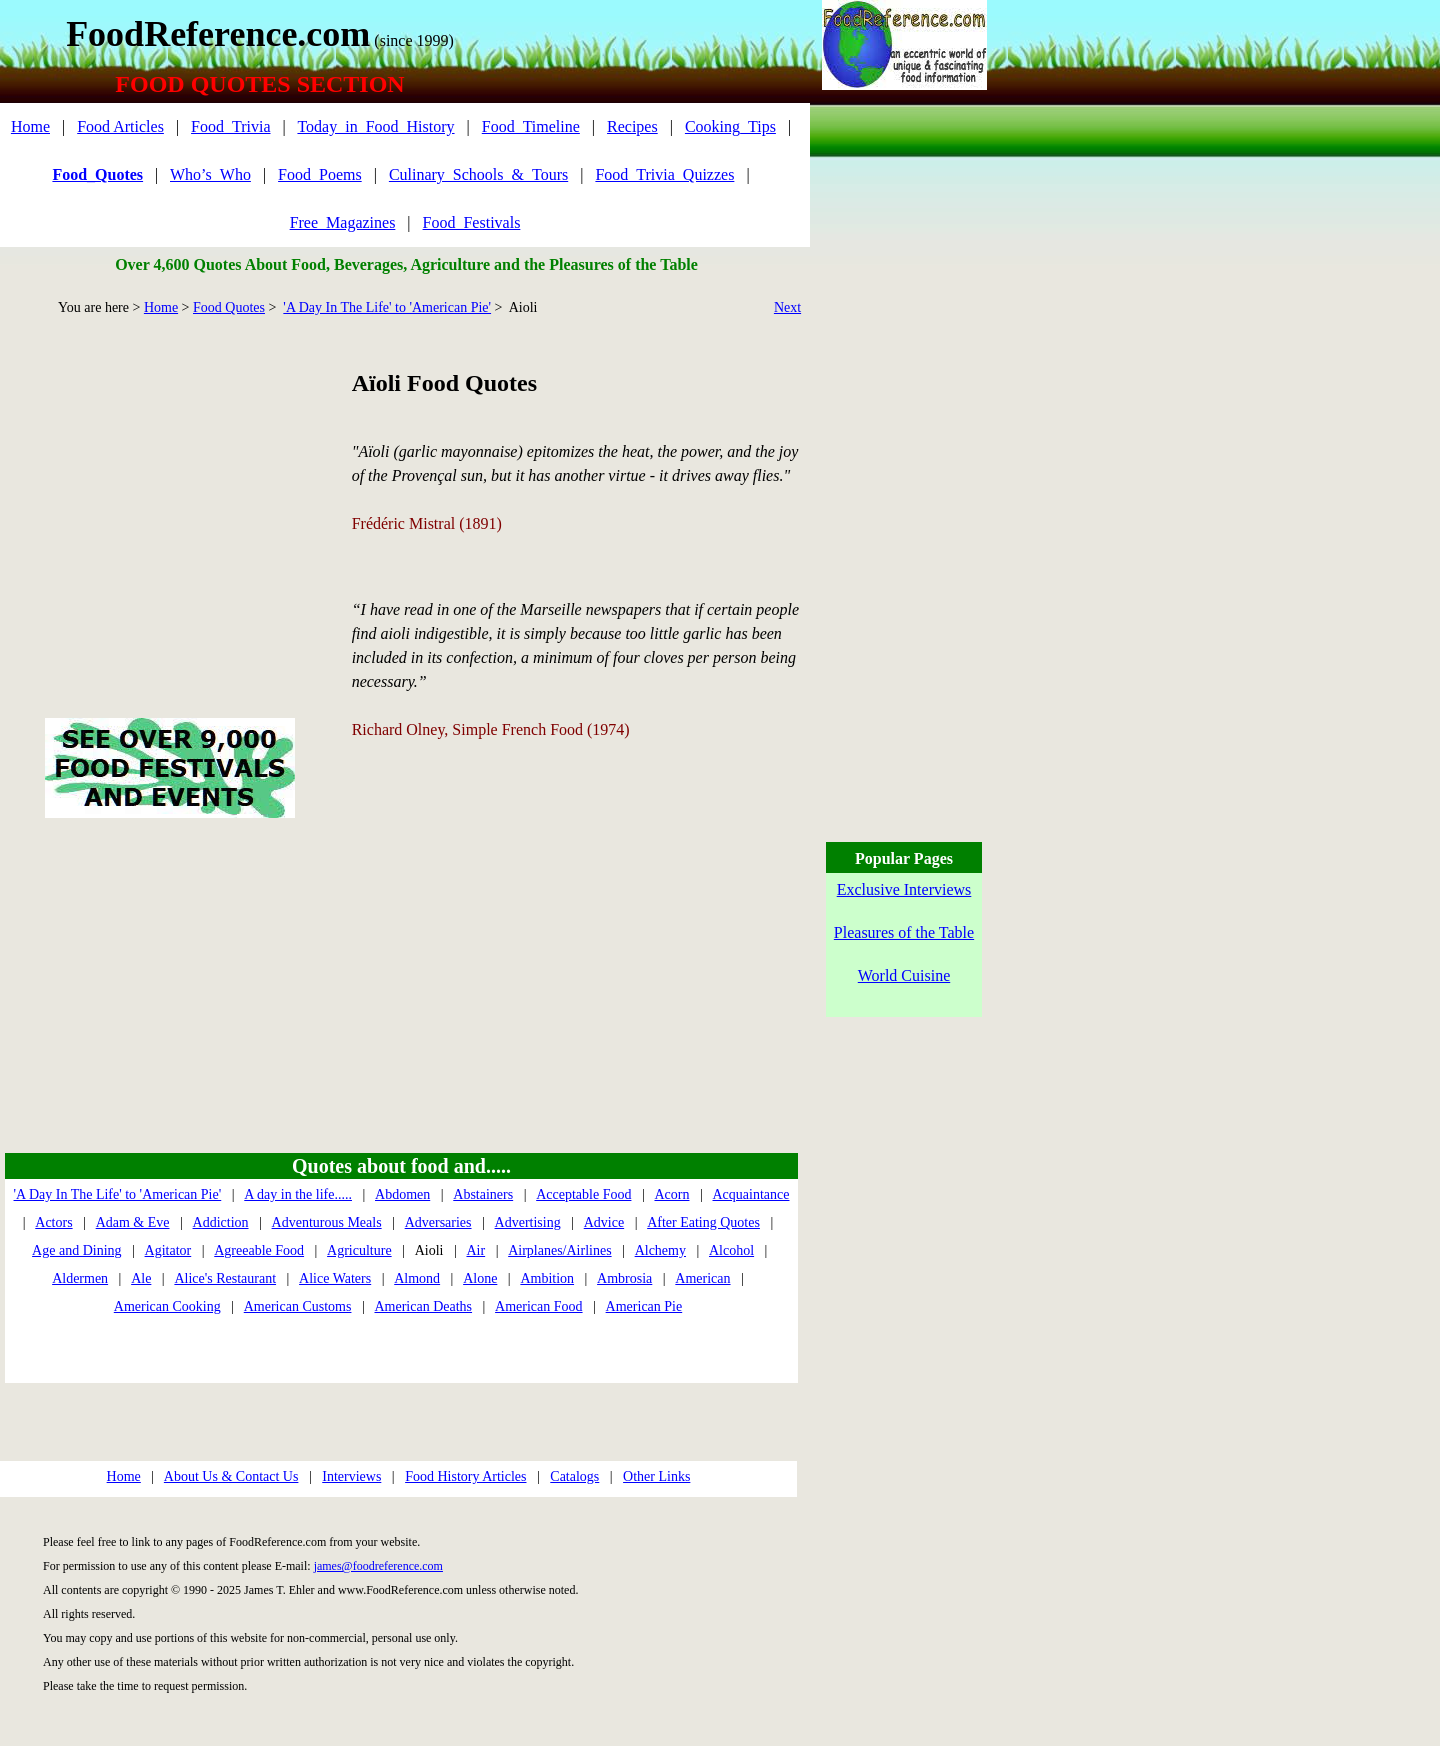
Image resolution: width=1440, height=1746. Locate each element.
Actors (53, 1222)
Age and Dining (76, 1250)
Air (475, 1250)
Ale (141, 1278)
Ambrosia (624, 1278)
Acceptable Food (583, 1194)
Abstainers (483, 1194)
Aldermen (80, 1278)
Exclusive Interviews (904, 889)
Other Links (656, 1476)
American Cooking (167, 1306)
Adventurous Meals (327, 1222)
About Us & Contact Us (231, 1476)
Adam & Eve (133, 1222)
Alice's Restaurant (225, 1278)
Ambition (547, 1278)
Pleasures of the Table (904, 932)
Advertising (528, 1222)
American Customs (298, 1306)
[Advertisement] (169, 494)
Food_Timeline (531, 126)
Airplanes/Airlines (559, 1250)
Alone (480, 1278)
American (702, 1278)
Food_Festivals (472, 222)
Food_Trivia (230, 126)
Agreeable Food (259, 1250)
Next (787, 307)
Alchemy (660, 1250)
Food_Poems (320, 174)
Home (30, 126)
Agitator (168, 1250)
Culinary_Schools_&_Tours (478, 174)
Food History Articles (465, 1476)
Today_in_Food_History (375, 126)
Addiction (221, 1222)
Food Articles (120, 126)
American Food (538, 1306)
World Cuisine (904, 975)
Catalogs (574, 1476)
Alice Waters (335, 1278)
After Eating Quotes (703, 1222)
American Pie (644, 1306)
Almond (417, 1278)
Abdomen (402, 1194)
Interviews (351, 1476)
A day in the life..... (298, 1194)
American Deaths (423, 1306)
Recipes (632, 126)
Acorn (671, 1194)
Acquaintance (751, 1194)
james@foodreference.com (378, 1566)
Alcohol (731, 1250)
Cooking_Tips (730, 126)
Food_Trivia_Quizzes (664, 174)
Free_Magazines (343, 222)
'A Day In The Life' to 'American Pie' (387, 307)
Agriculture (359, 1250)
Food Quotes (229, 307)
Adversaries (438, 1222)
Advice (604, 1222)
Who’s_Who (210, 174)
